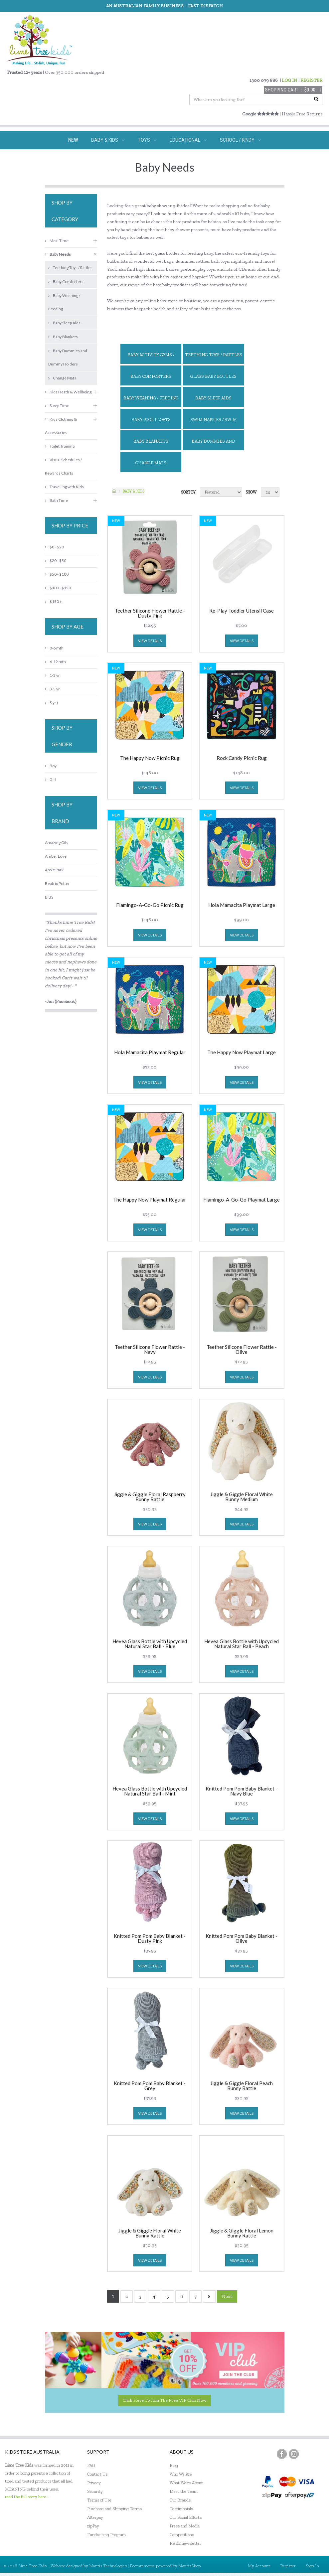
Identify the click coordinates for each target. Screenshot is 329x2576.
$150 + (53, 601)
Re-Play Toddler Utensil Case (241, 611)
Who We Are (181, 2474)
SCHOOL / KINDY (240, 140)
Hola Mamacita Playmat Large (241, 905)
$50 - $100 (57, 574)
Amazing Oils (56, 842)
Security (95, 2491)
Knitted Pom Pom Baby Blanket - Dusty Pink (150, 1938)
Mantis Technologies (108, 2565)
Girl (50, 779)
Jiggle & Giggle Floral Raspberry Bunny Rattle (150, 1497)
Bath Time (56, 500)
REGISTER (311, 80)
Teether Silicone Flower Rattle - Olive (242, 1350)
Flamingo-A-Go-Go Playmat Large (241, 1200)
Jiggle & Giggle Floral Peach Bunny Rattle (241, 2086)
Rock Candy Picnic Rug (242, 758)
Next (227, 2296)
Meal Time (57, 240)
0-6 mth (54, 647)
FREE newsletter (185, 2543)
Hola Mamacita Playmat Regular (150, 1052)
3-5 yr (52, 688)
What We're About (186, 2482)
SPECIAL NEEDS (122, 158)
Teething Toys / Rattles (213, 354)
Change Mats (150, 462)
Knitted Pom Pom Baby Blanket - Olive (241, 1938)
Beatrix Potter (57, 883)
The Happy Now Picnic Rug (150, 758)
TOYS (147, 140)
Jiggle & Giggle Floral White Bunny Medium (241, 1497)
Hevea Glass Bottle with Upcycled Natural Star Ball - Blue (149, 1644)
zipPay (93, 2525)
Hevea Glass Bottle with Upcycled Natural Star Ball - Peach (241, 1644)
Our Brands (180, 2500)
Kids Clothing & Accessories (61, 426)
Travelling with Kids (64, 486)
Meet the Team (184, 2491)
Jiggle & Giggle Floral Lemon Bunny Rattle (241, 2233)
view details (150, 641)
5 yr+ (52, 702)
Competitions (182, 2534)
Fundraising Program (106, 2534)
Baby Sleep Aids (213, 397)
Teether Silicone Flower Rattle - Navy (150, 1350)
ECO (195, 158)
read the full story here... (27, 2496)
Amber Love (56, 856)
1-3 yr (52, 675)
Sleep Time (57, 405)
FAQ (91, 2465)
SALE (221, 158)
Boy (51, 765)
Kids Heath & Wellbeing (68, 391)
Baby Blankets (150, 441)
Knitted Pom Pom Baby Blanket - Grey (150, 2086)
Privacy (94, 2482)
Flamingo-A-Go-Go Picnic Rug (150, 905)
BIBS (49, 897)
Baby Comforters (150, 376)
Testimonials (181, 2508)
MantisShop (189, 2565)
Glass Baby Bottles (213, 376)
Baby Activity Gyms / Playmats (150, 358)
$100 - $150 (58, 587)
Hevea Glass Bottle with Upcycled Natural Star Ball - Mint (149, 1791)
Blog (174, 2465)
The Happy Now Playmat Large (241, 1052)
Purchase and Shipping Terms (114, 2508)
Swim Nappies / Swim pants (213, 423)
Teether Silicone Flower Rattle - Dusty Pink (150, 613)
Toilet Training (60, 446)
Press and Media (185, 2525)
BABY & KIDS (107, 140)
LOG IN (289, 80)
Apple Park (54, 869)
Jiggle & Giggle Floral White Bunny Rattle (149, 2233)
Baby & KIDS (133, 491)
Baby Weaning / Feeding (151, 397)
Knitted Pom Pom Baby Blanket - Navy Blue (241, 1791)
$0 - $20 (54, 546)
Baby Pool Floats (151, 419)
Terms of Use (99, 2500)
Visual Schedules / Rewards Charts (63, 466)
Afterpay (95, 2517)
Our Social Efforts (186, 2517)
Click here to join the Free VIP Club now (164, 2400)
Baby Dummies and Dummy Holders (213, 444)
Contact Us (97, 2474)
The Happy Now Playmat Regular (149, 1200)
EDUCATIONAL (188, 140)
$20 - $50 (55, 560)
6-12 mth (55, 661)
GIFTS (164, 158)
